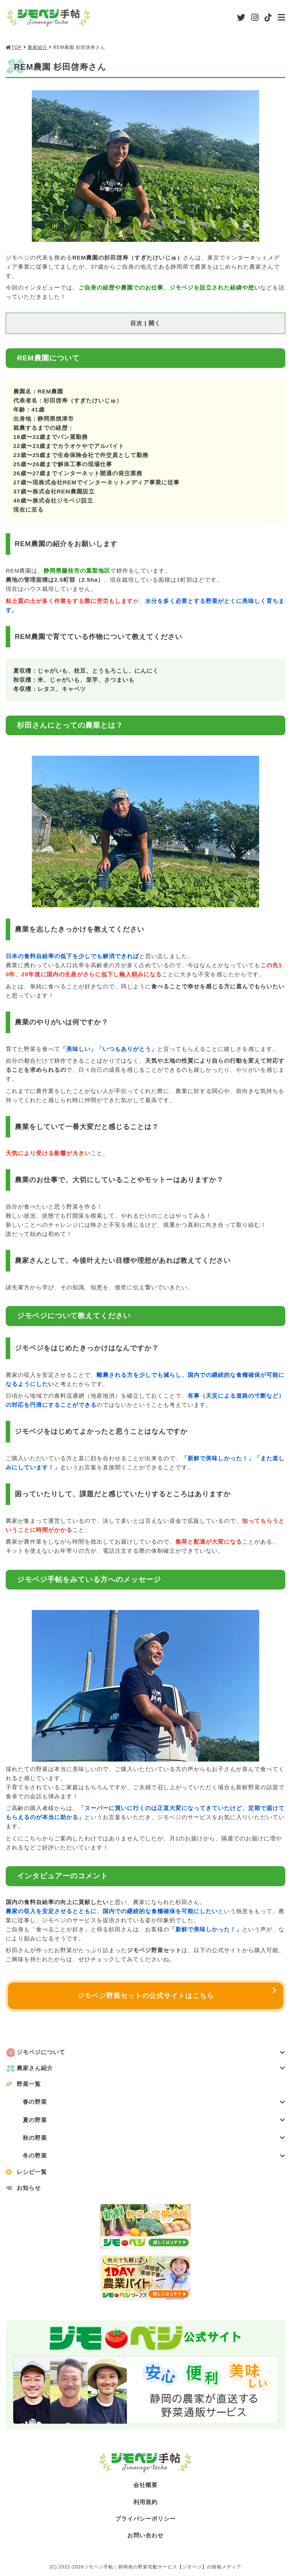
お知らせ (29, 2190)
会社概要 (145, 2487)
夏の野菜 (154, 2122)
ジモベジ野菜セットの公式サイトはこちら (145, 1996)
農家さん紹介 (151, 2069)
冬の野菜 (154, 2158)
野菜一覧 (29, 2085)
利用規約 (145, 2504)
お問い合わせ (145, 2537)
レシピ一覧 (32, 2174)
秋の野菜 (154, 2140)
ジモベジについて (151, 2053)
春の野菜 (154, 2103)
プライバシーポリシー (145, 2521)
